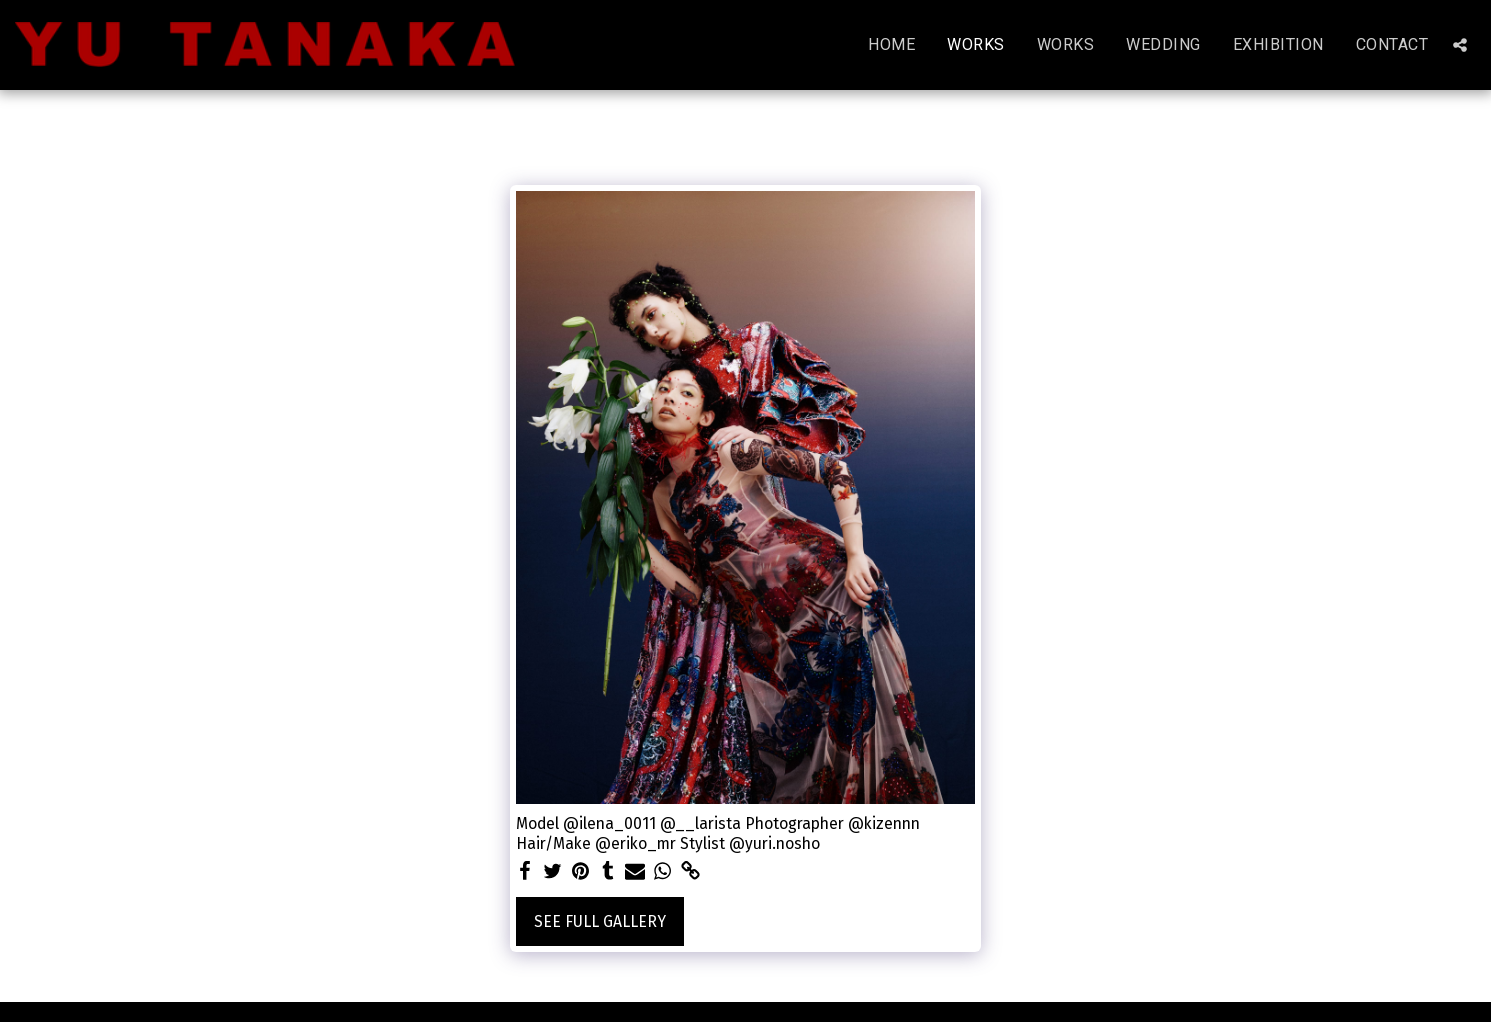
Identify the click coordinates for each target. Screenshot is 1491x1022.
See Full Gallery (600, 921)
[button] (1460, 45)
